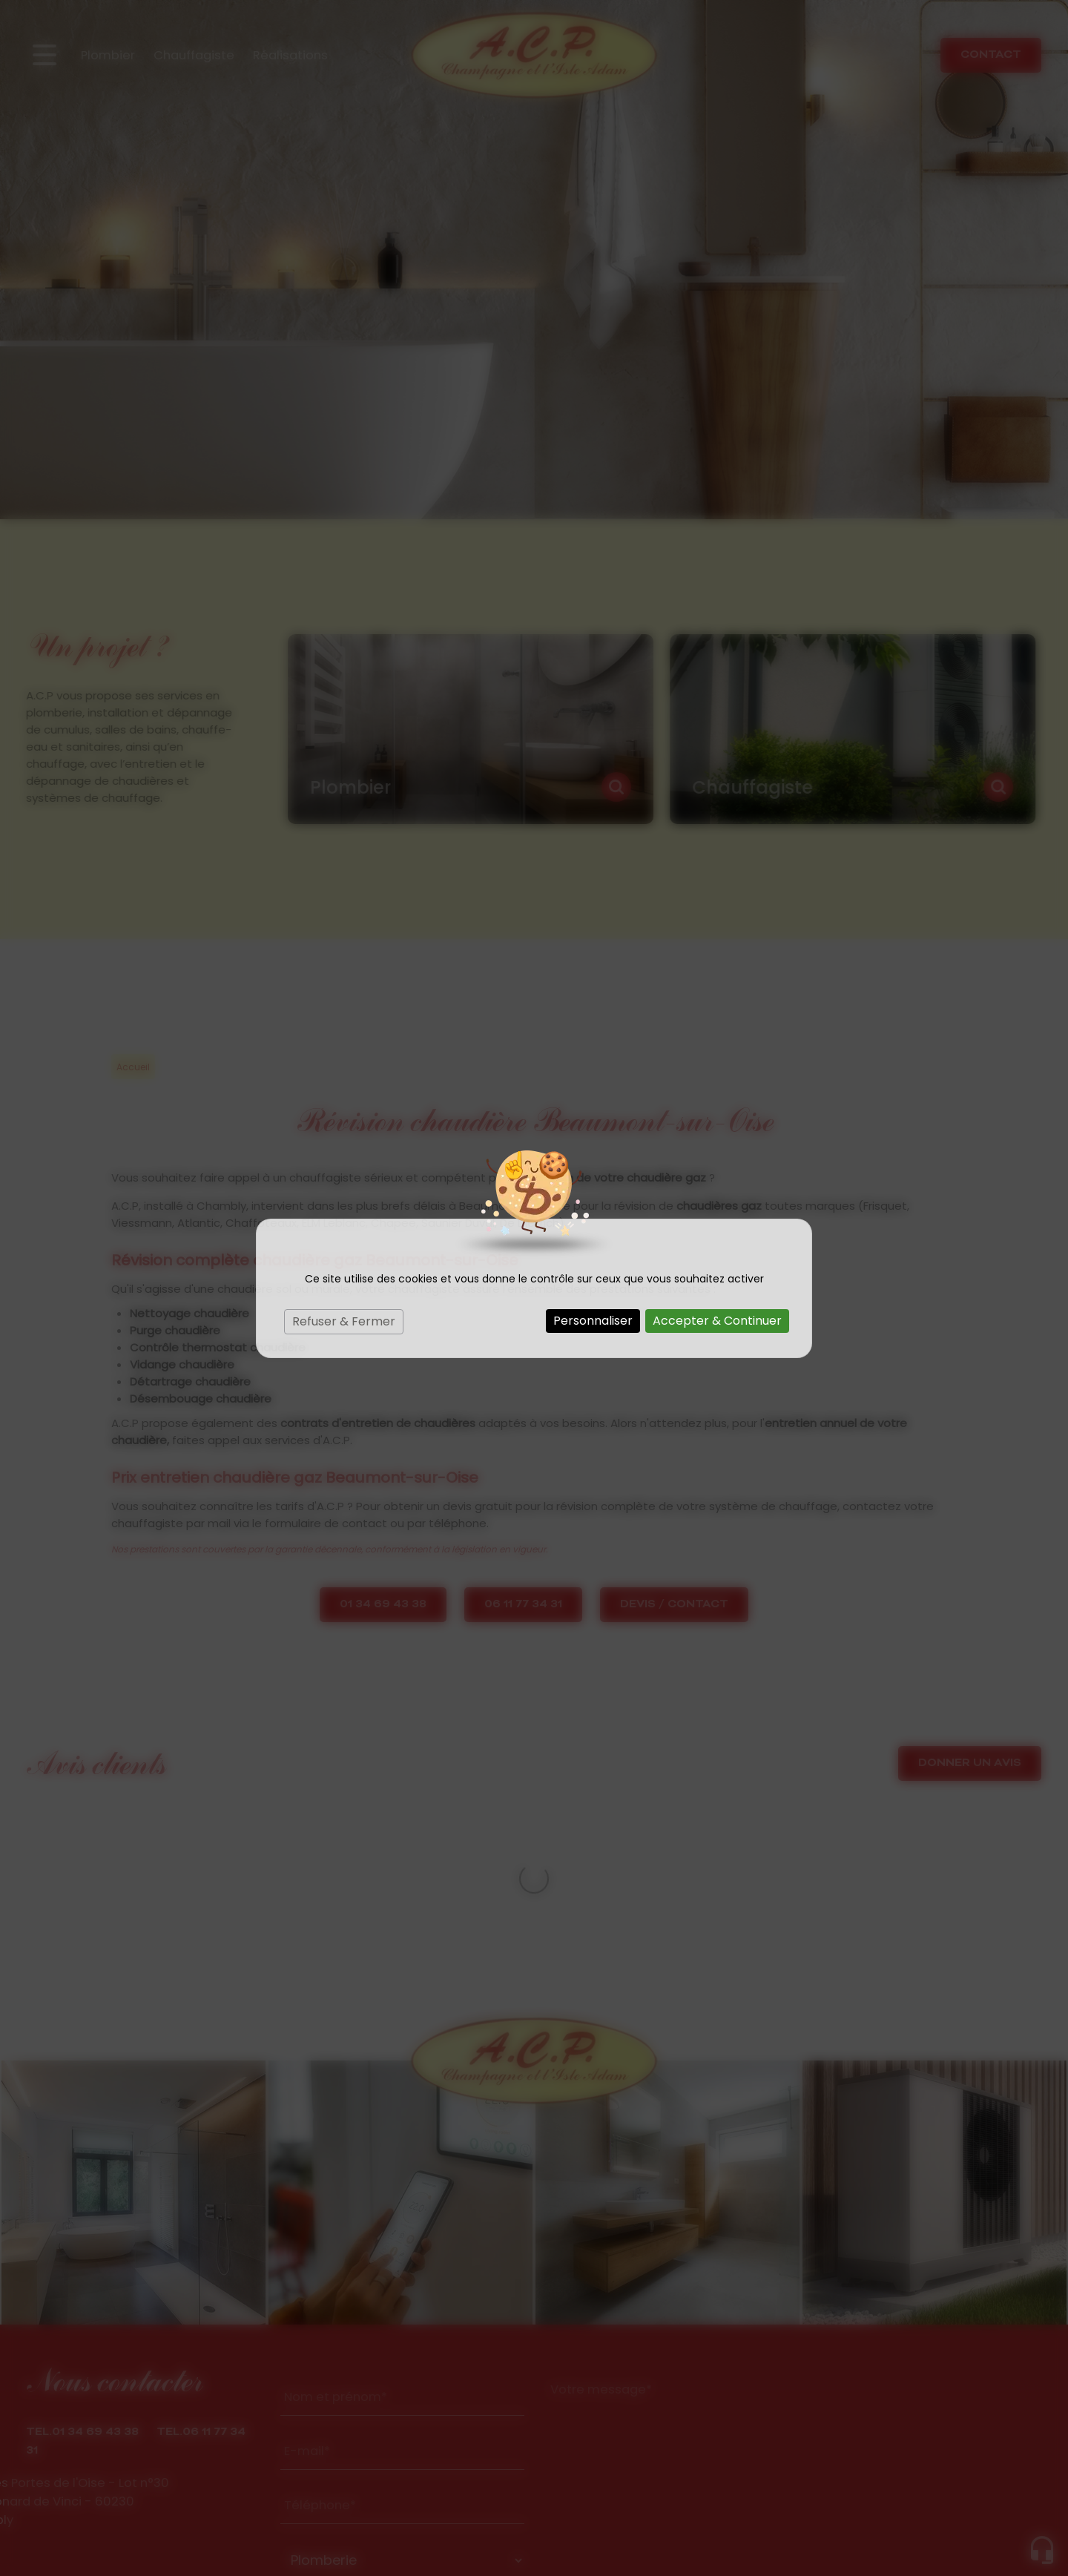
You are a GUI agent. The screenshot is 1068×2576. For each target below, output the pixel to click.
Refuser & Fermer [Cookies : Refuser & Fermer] (343, 1321)
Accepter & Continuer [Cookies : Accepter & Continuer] (717, 1320)
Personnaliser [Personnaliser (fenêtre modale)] (593, 1320)
